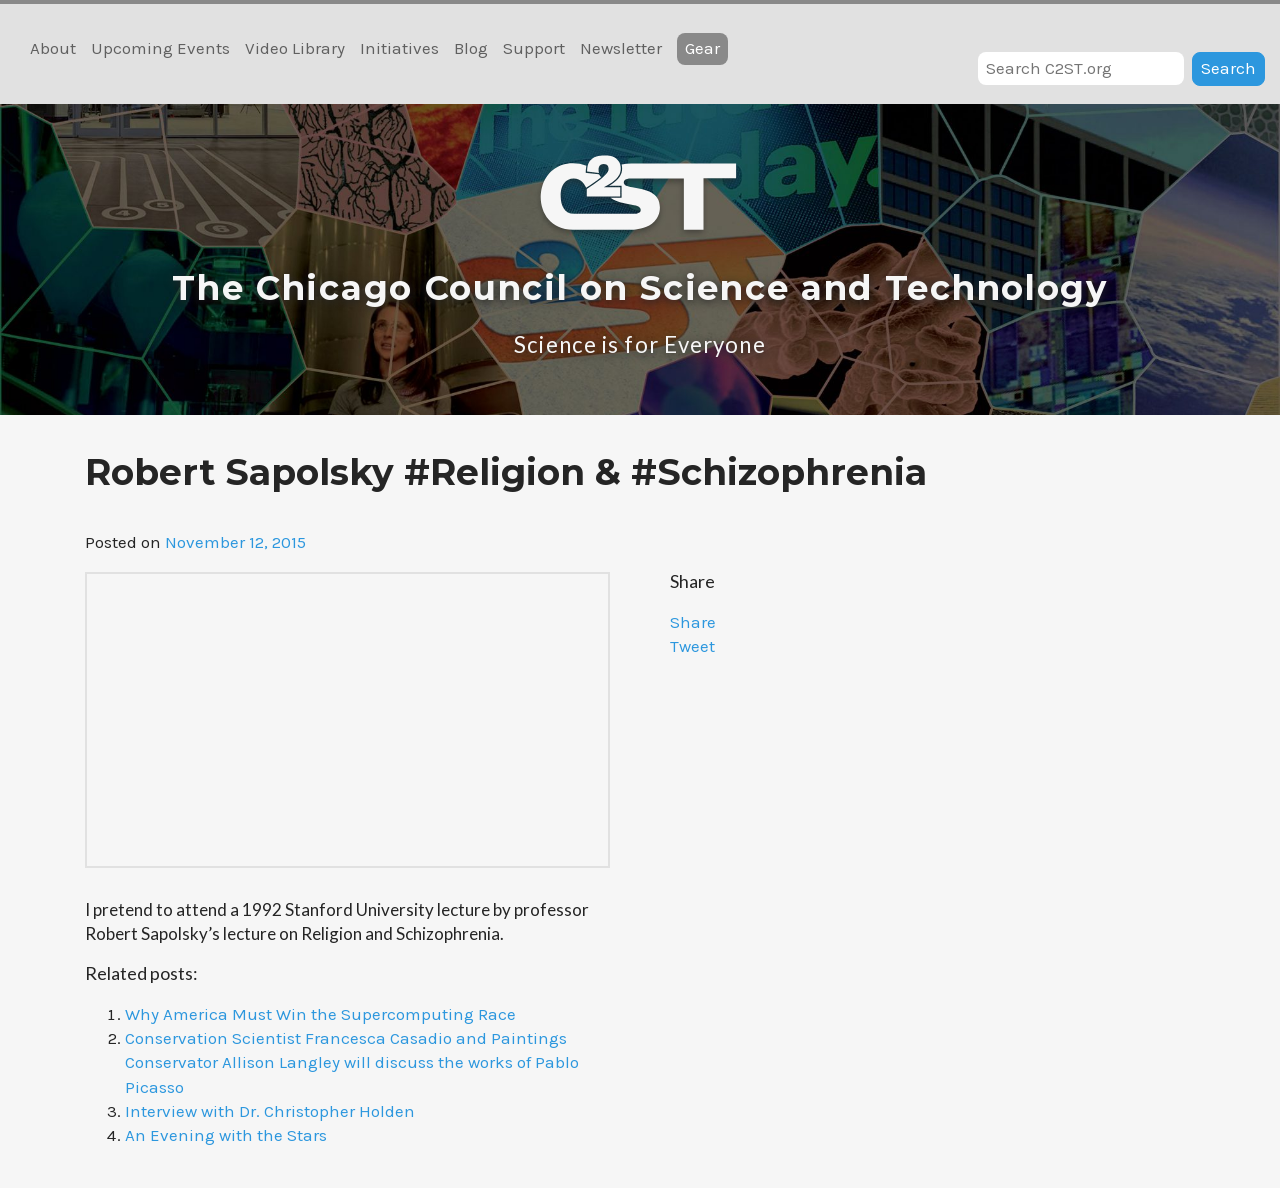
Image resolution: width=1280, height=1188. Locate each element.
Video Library (295, 48)
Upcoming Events (160, 48)
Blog (471, 48)
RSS (1252, 28)
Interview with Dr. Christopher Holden (270, 1111)
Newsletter (621, 48)
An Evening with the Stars (226, 1135)
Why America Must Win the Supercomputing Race (320, 1014)
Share (693, 622)
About (53, 48)
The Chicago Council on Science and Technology (640, 288)
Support (534, 48)
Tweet (692, 646)
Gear (702, 48)
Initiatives (399, 48)
